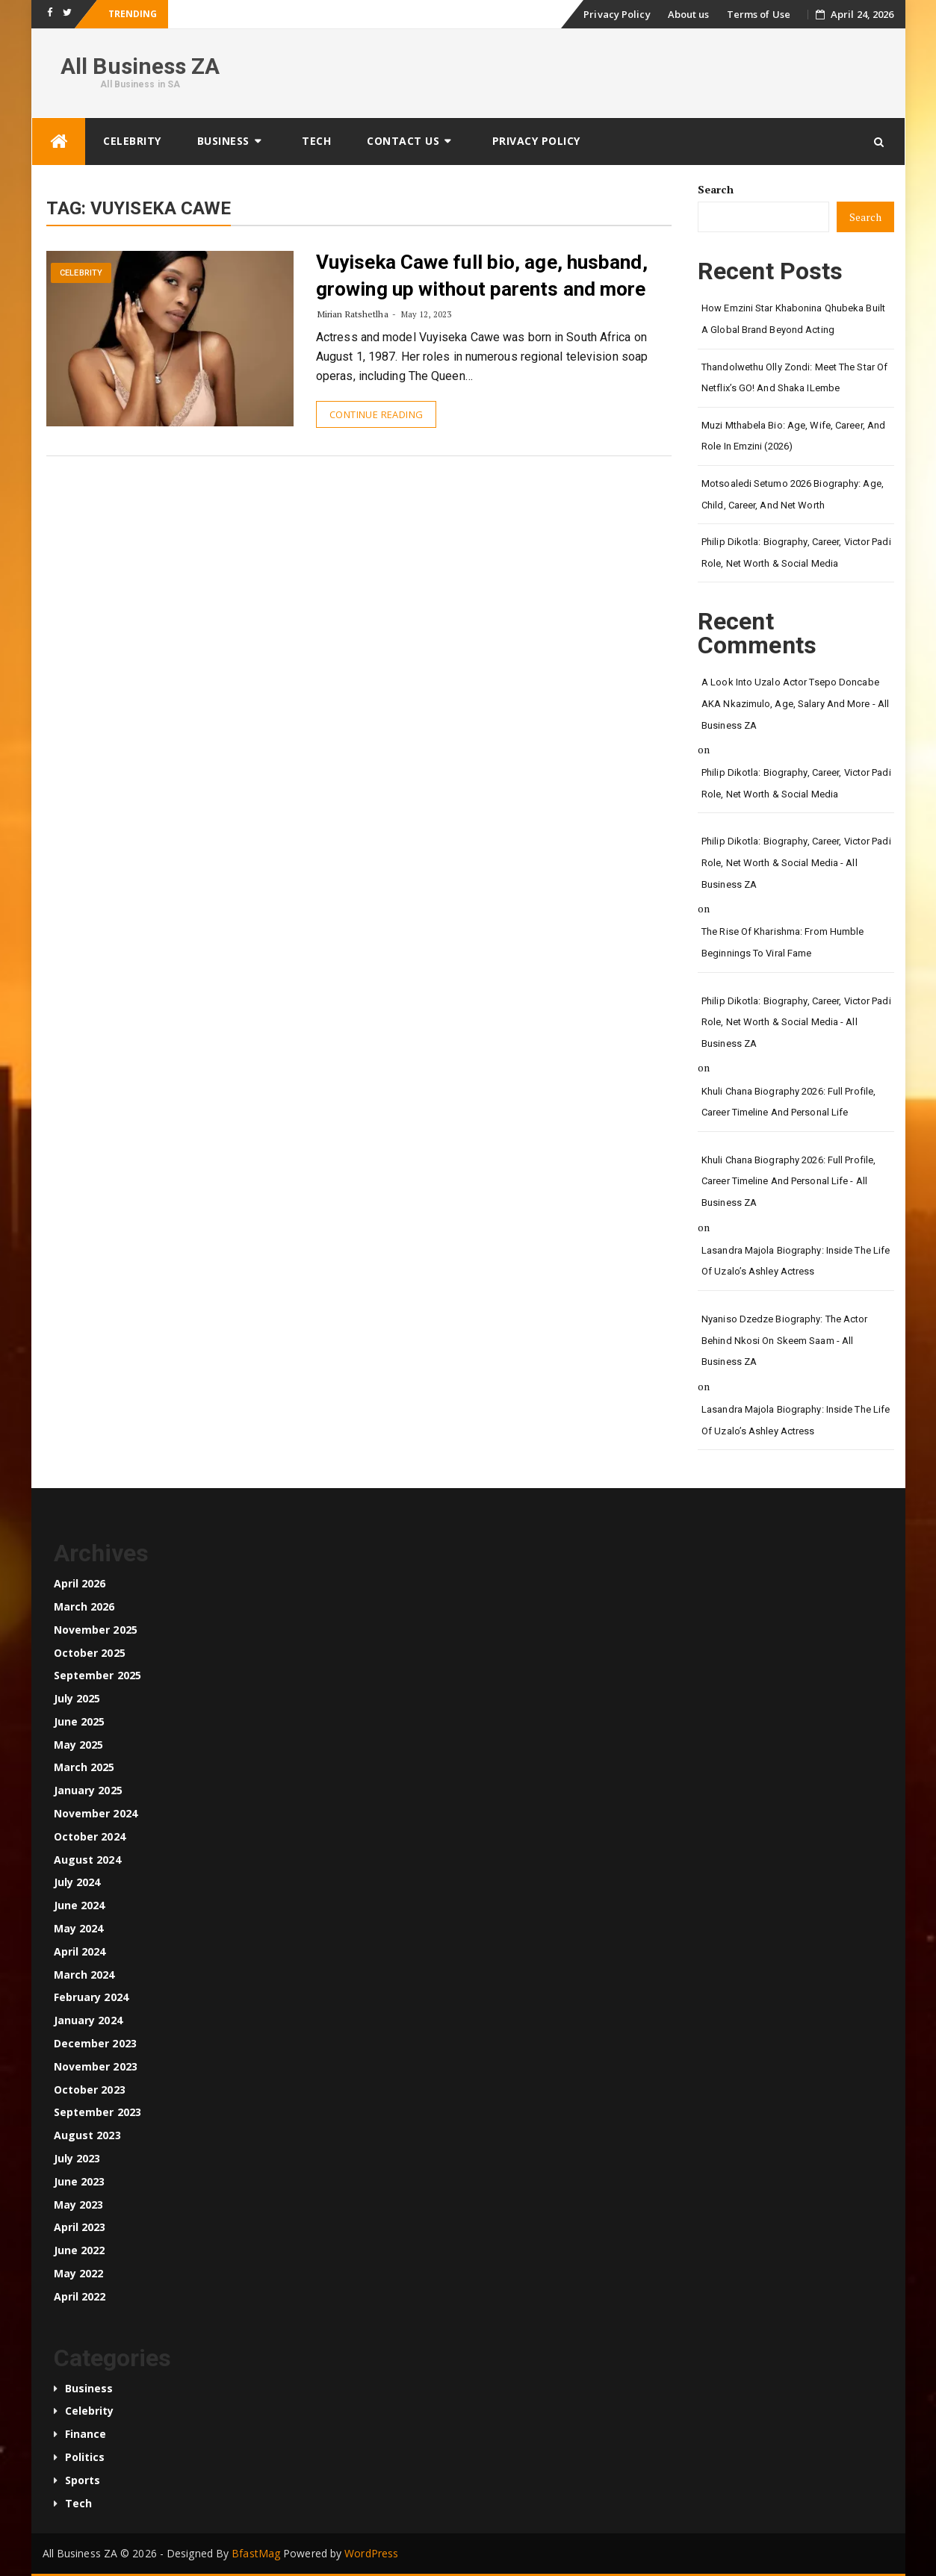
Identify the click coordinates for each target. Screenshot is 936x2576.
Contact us (403, 141)
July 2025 (77, 1698)
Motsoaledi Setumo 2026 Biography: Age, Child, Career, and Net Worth (792, 494)
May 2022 (79, 2273)
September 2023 (97, 2112)
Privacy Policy (616, 14)
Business (223, 141)
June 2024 (79, 1905)
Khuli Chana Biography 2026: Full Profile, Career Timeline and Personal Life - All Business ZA (788, 1181)
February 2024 (91, 1997)
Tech (316, 141)
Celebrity (132, 141)
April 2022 (80, 2296)
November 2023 (95, 2066)
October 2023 (89, 2089)
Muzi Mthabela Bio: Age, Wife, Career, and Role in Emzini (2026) (793, 436)
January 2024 (88, 2020)
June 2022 (79, 2250)
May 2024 (79, 1928)
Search (716, 189)
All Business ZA (140, 66)
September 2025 (97, 1675)
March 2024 (84, 1974)
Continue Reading (376, 414)
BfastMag (256, 2553)
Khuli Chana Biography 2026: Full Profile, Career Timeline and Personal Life (788, 1102)
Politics (85, 2457)
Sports (83, 2480)
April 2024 (80, 1951)
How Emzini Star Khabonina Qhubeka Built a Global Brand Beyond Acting (793, 318)
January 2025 (88, 1790)
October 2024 (89, 1836)
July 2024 (77, 1882)
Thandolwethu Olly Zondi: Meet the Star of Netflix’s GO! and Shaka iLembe (794, 377)
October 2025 (89, 1653)
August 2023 (87, 2135)
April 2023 (80, 2227)
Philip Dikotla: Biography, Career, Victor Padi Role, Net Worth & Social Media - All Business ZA (796, 862)
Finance (86, 2434)
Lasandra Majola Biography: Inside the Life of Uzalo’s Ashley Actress (795, 1261)
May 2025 (79, 1744)
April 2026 (80, 1583)
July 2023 (77, 2158)
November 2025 (95, 1630)
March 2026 (84, 1606)
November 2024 (95, 1813)
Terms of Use (758, 14)
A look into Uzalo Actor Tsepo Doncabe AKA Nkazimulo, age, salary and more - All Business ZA (795, 703)
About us (689, 14)
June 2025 (79, 1721)
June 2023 (79, 2181)
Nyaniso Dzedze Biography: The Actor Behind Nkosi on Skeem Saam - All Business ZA (784, 1340)
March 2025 (84, 1767)
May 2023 (79, 2204)
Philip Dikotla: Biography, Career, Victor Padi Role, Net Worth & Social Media (796, 552)
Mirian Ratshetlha (352, 314)
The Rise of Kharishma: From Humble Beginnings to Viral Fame (782, 942)
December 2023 (95, 2043)
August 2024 (87, 1859)
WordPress (371, 2553)
